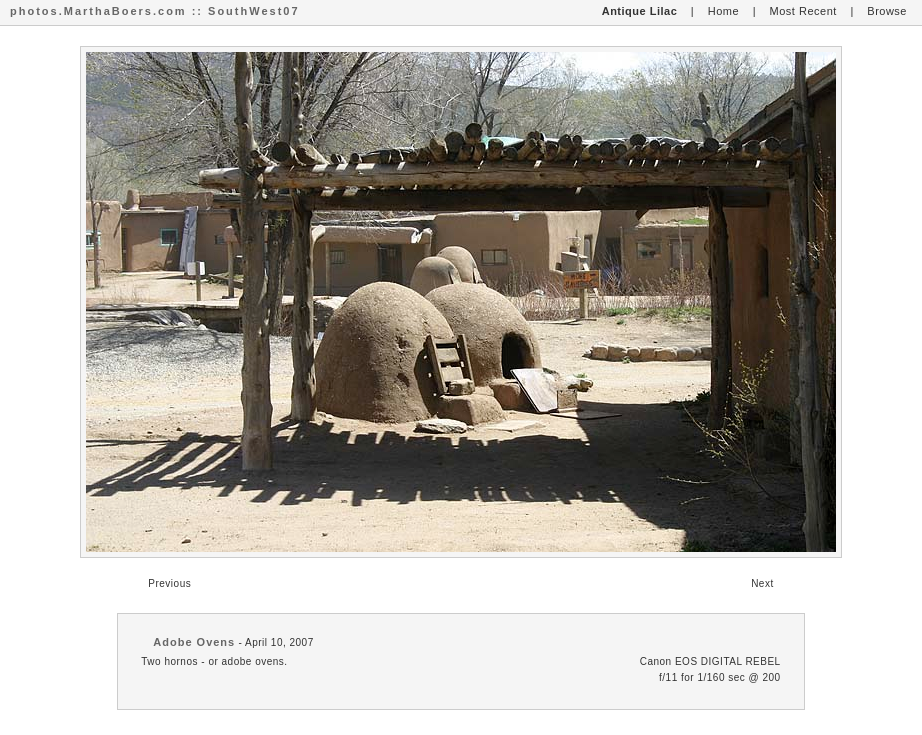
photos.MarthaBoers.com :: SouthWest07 (155, 11)
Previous (169, 583)
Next (762, 583)
